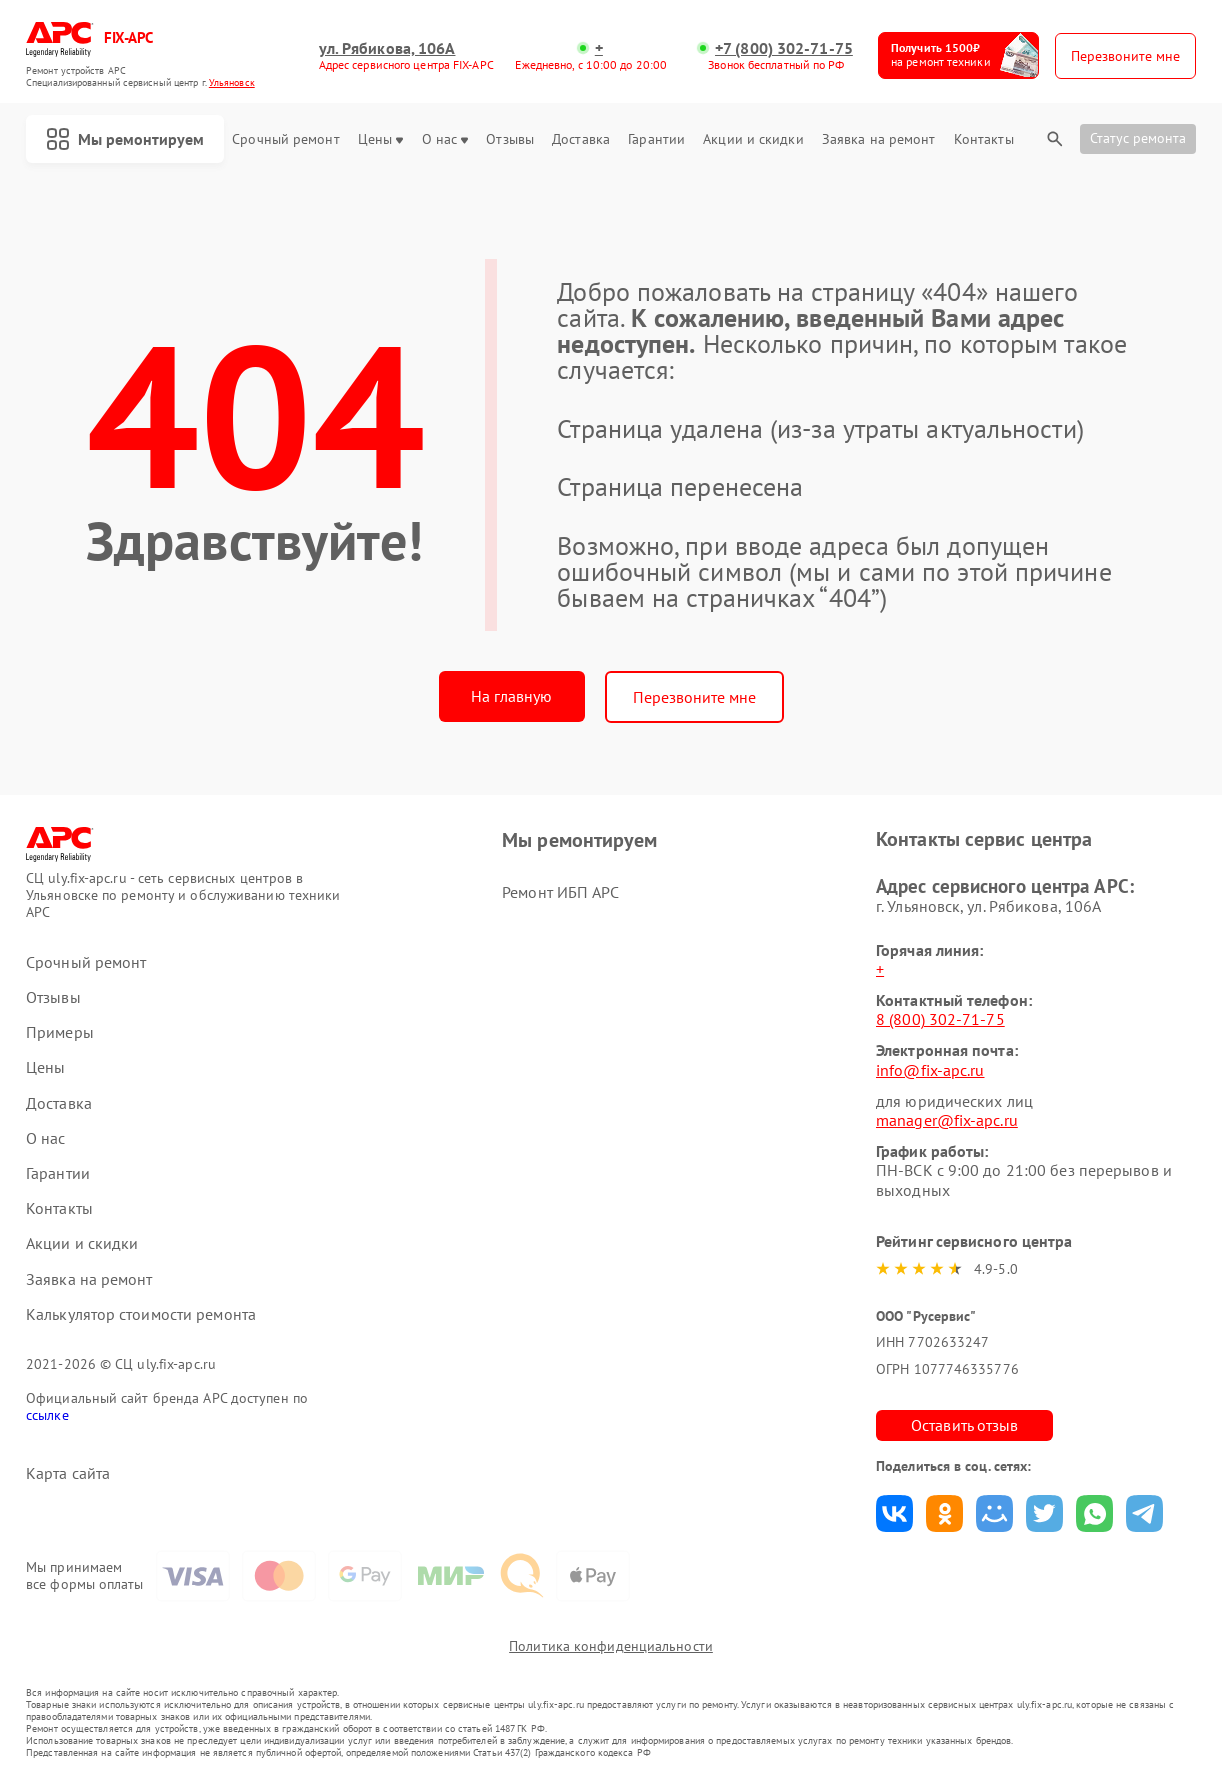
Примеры (60, 1032)
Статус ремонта (1138, 138)
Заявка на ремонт (879, 139)
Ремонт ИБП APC (560, 892)
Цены (380, 139)
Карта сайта (68, 1473)
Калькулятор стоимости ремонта (141, 1314)
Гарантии (656, 139)
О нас (445, 139)
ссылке (47, 1415)
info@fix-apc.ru (930, 1070)
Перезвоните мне (694, 697)
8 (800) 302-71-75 (940, 1019)
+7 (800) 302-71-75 (784, 48)
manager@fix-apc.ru (947, 1120)
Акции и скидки (753, 139)
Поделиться (894, 1513)
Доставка (581, 139)
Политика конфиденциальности (611, 1646)
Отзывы (510, 139)
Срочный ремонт (285, 139)
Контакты (984, 139)
